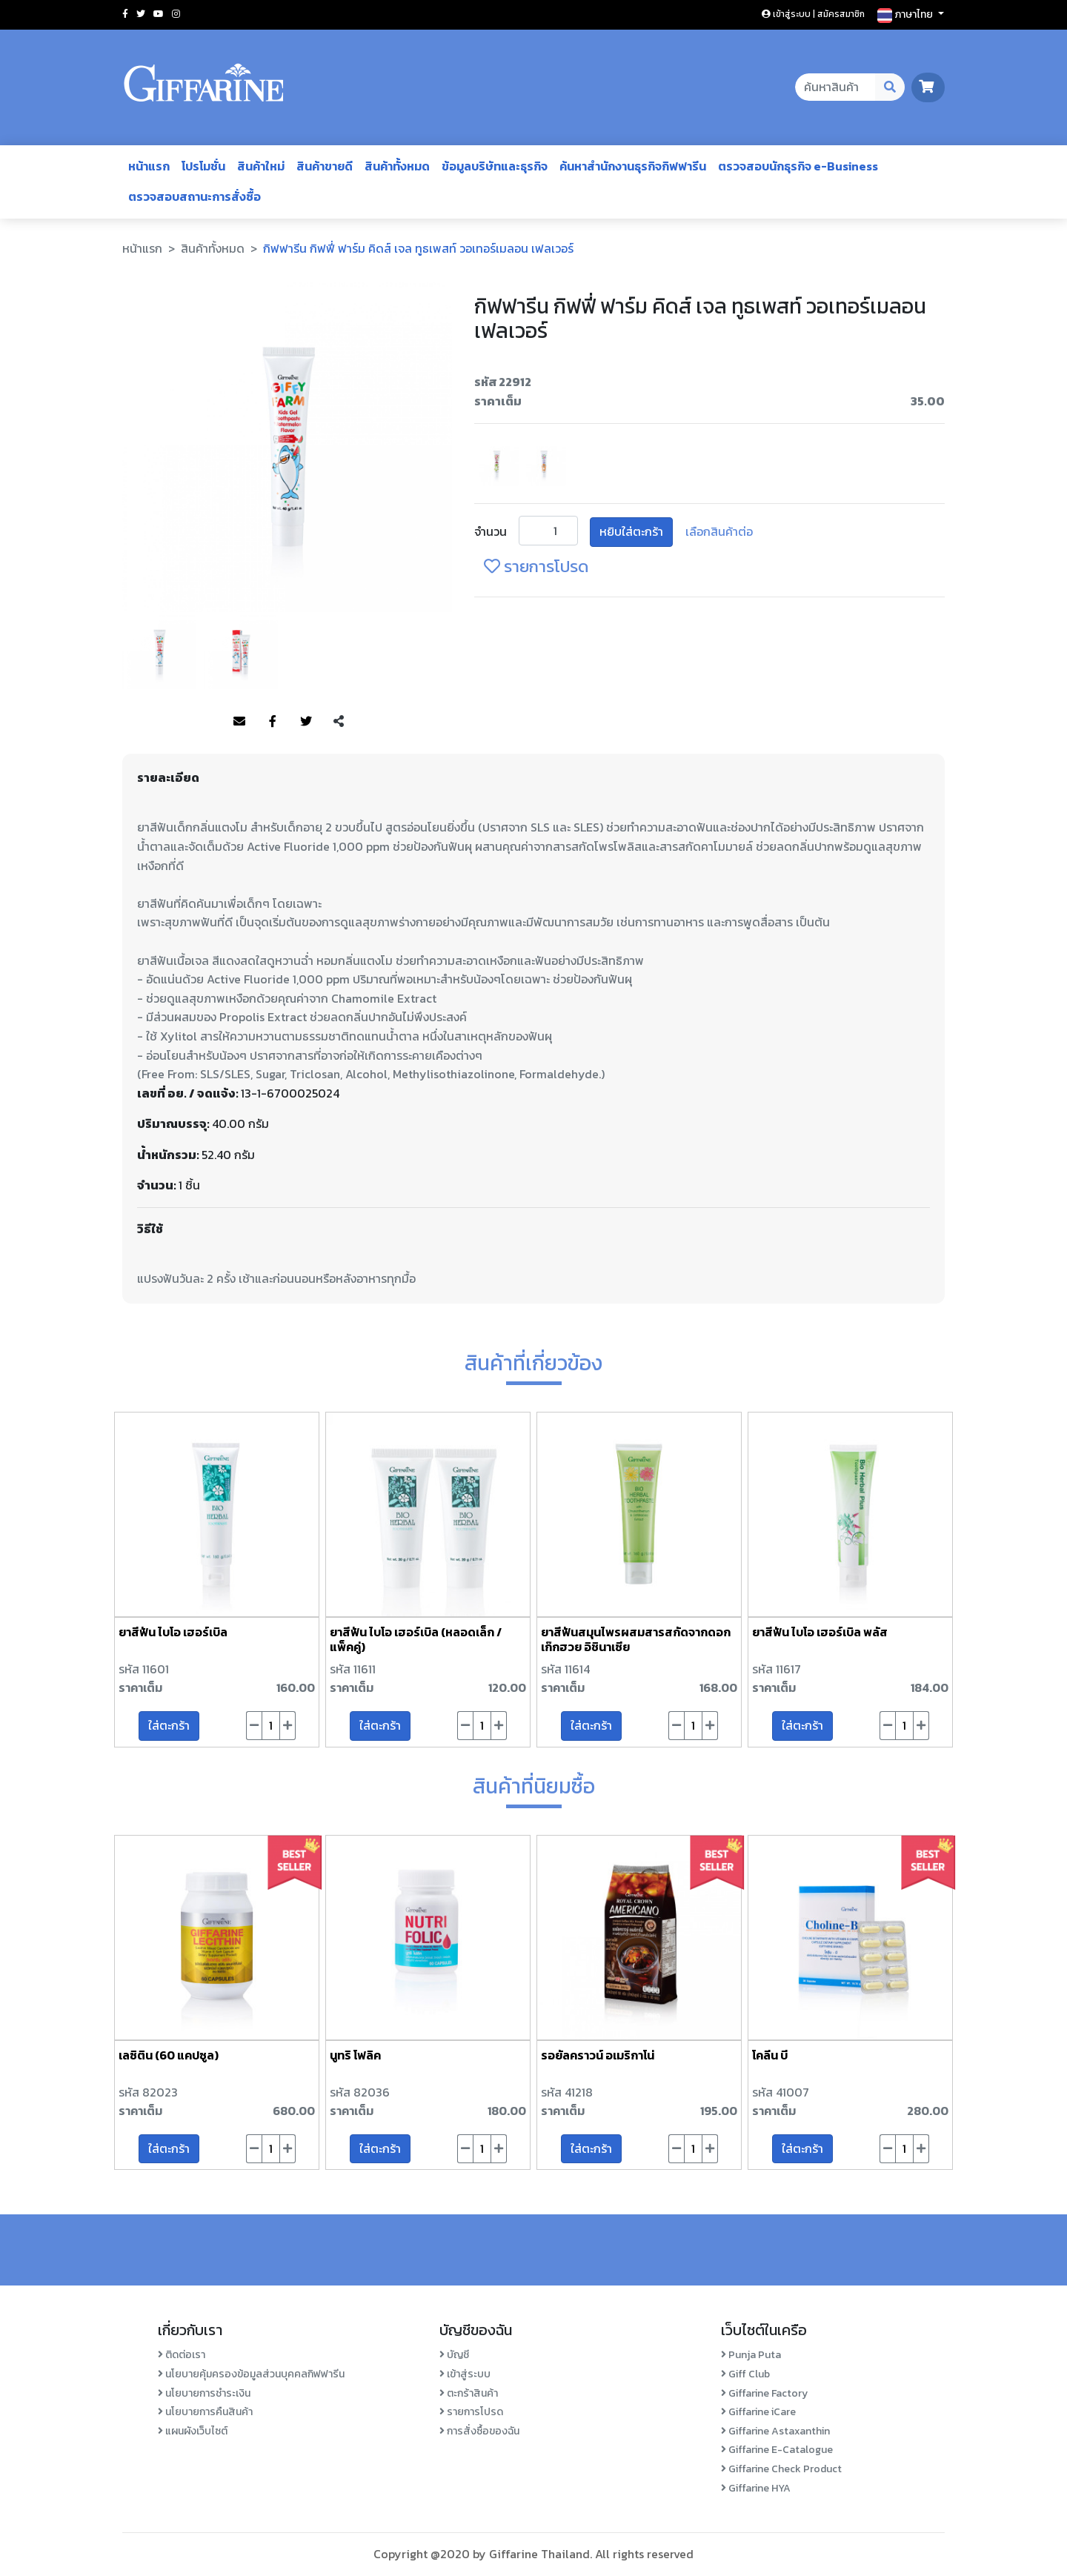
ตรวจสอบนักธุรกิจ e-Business (798, 166)
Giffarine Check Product (781, 2469)
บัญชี (454, 2355)
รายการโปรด (471, 2412)
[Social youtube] (158, 14)
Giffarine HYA (756, 2488)
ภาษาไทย (906, 15)
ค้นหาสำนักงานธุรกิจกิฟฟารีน (632, 166)
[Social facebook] (125, 14)
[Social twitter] (140, 14)
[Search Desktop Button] (890, 87)
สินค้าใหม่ (261, 166)
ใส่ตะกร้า (169, 1725)
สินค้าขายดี (324, 166)
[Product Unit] (548, 530)
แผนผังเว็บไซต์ (192, 2431)
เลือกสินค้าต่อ (719, 531)
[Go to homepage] (203, 87)
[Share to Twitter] (306, 721)
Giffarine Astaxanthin (775, 2431)
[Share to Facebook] (272, 721)
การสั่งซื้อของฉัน (479, 2431)
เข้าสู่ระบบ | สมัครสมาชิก (813, 14)
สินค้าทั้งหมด (397, 166)
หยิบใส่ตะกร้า (631, 531)
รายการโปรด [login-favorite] (536, 566)
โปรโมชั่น (203, 166)
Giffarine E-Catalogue (777, 2449)
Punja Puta (751, 2355)
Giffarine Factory (764, 2393)
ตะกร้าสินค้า (468, 2393)
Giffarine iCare (758, 2412)
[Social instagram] (176, 14)
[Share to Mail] (239, 721)
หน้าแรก (149, 166)
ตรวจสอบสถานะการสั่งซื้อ (194, 196)
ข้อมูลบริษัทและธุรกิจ (495, 166)
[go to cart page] (928, 87)
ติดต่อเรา (181, 2355)
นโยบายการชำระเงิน (204, 2393)
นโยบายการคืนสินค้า (205, 2412)
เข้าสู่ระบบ (465, 2374)
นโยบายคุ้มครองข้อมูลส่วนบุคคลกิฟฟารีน (251, 2374)
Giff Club (745, 2374)
